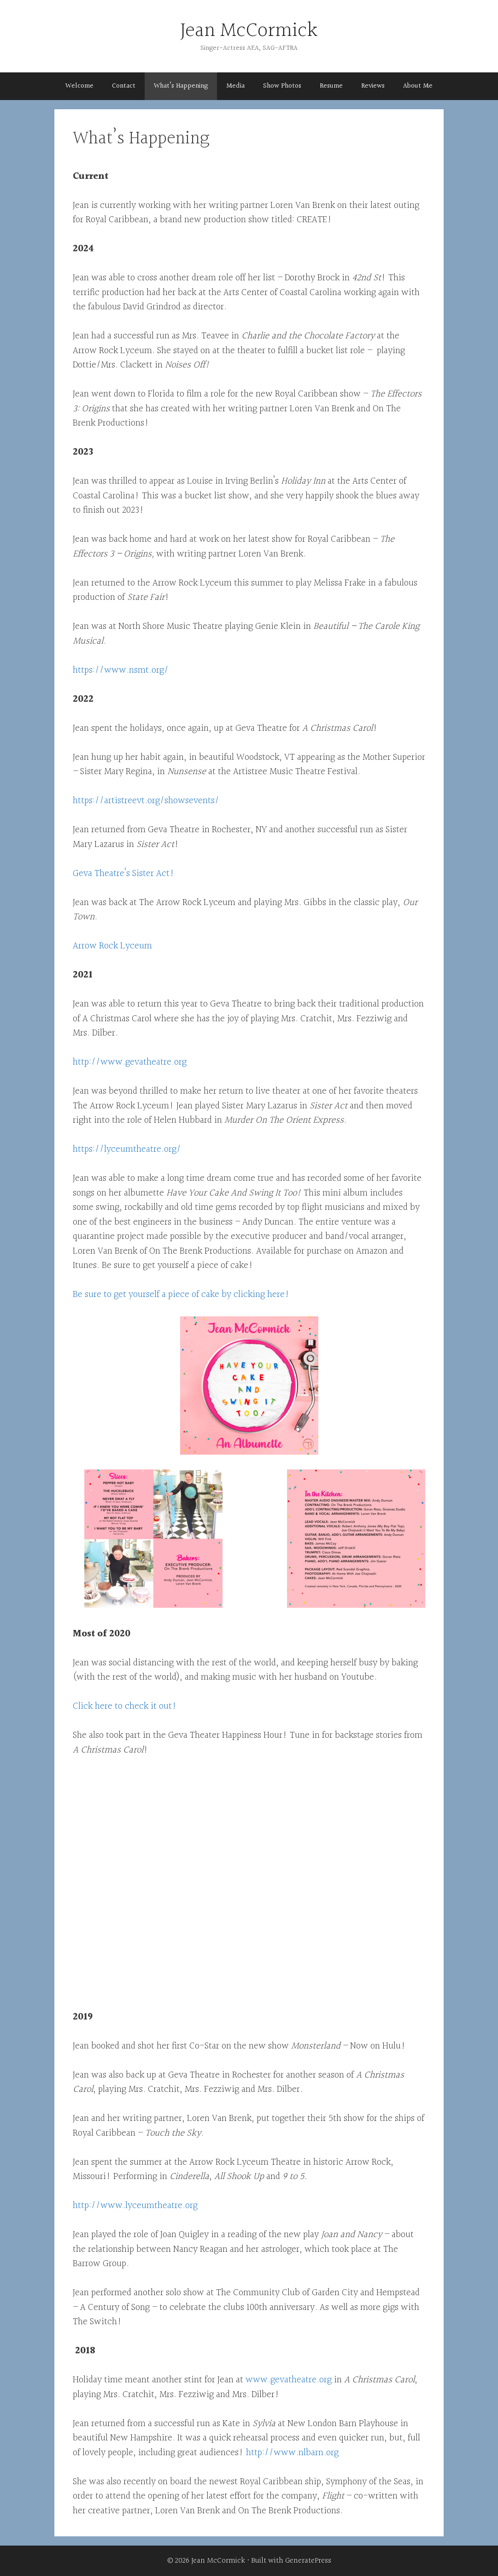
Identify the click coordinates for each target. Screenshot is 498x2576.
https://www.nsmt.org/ (121, 670)
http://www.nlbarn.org (292, 2452)
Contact (123, 86)
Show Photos (282, 86)
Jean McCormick (249, 30)
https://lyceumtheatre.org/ (127, 1149)
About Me (418, 86)
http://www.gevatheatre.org (130, 1062)
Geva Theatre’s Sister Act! (124, 873)
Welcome (79, 86)
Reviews (373, 86)
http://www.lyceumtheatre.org (135, 2205)
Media (235, 86)
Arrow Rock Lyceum (112, 945)
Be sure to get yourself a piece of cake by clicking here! (181, 1294)
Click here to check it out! (125, 1706)
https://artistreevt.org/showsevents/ (146, 800)
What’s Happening (181, 86)
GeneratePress (308, 2560)
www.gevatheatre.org (289, 2379)
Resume (331, 86)
